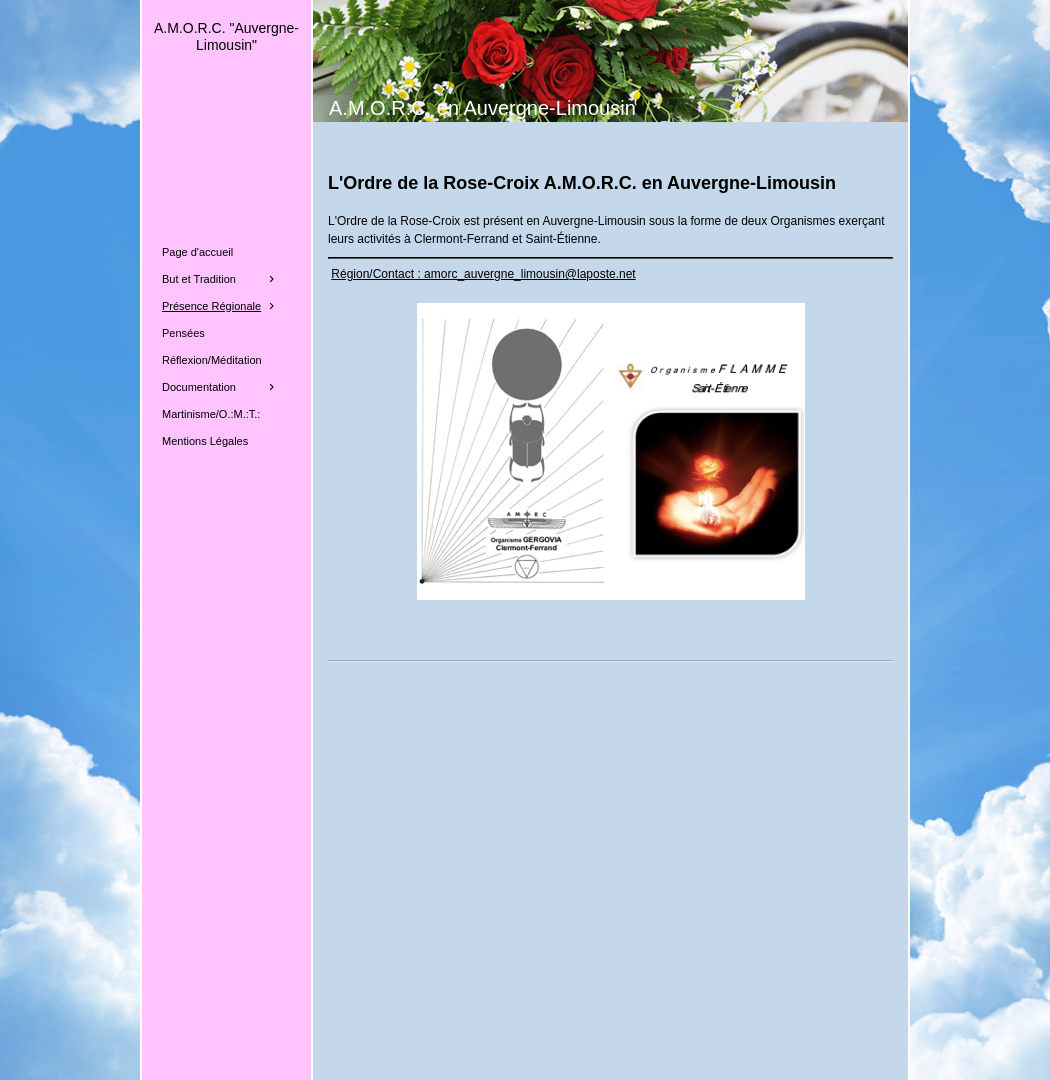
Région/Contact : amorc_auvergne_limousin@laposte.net (483, 274)
